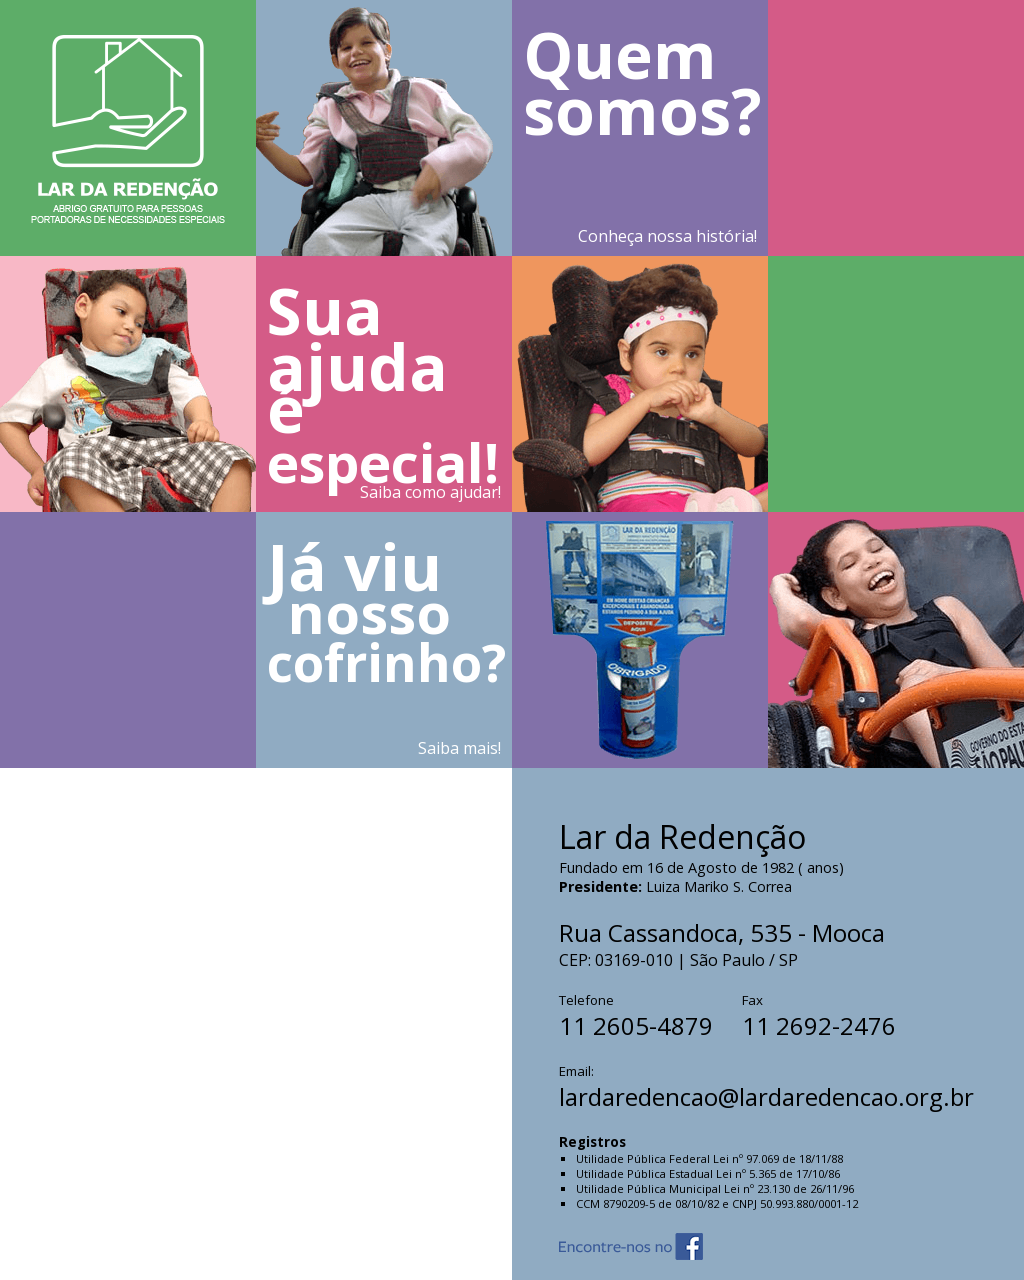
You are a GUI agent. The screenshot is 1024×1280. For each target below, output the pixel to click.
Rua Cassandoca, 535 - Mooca (722, 932)
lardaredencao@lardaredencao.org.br (766, 1096)
